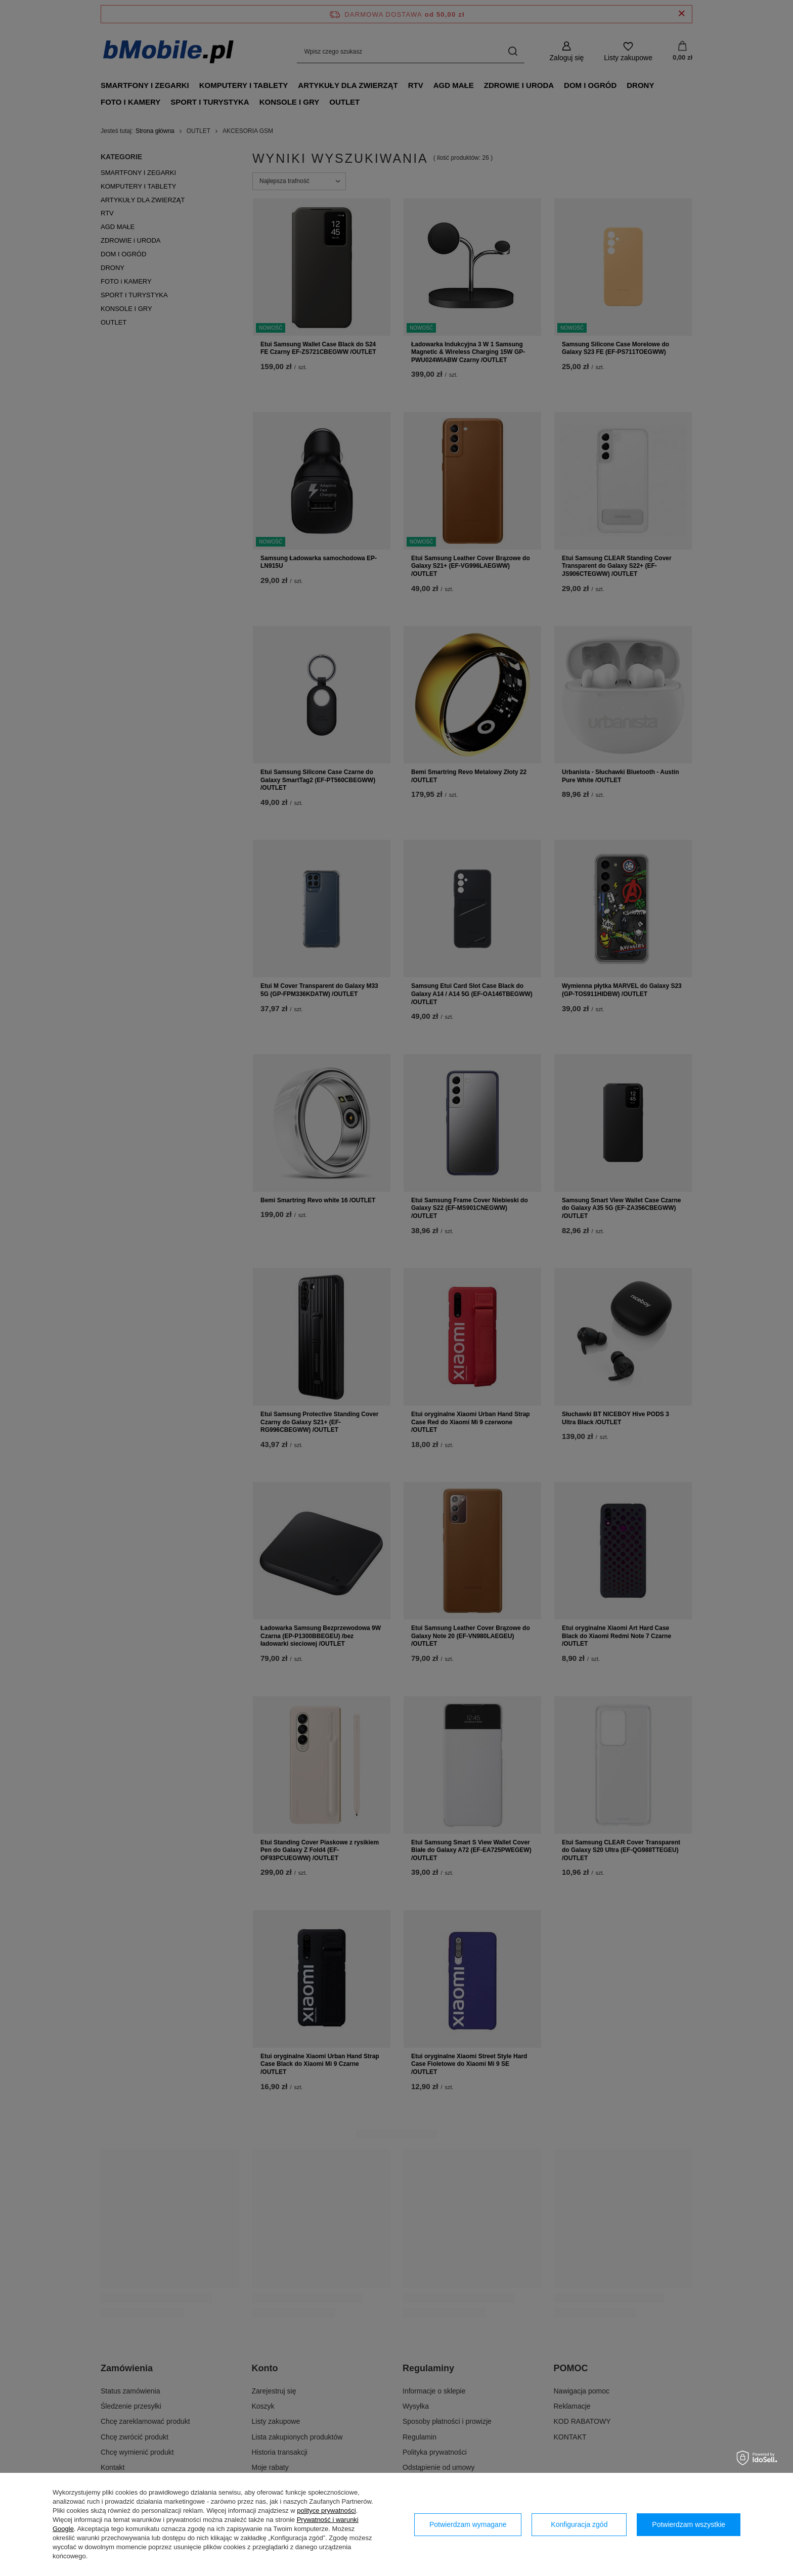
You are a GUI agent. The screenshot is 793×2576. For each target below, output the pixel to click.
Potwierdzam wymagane (468, 2524)
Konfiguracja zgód (579, 2524)
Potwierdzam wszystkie (688, 2524)
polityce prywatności (326, 2510)
